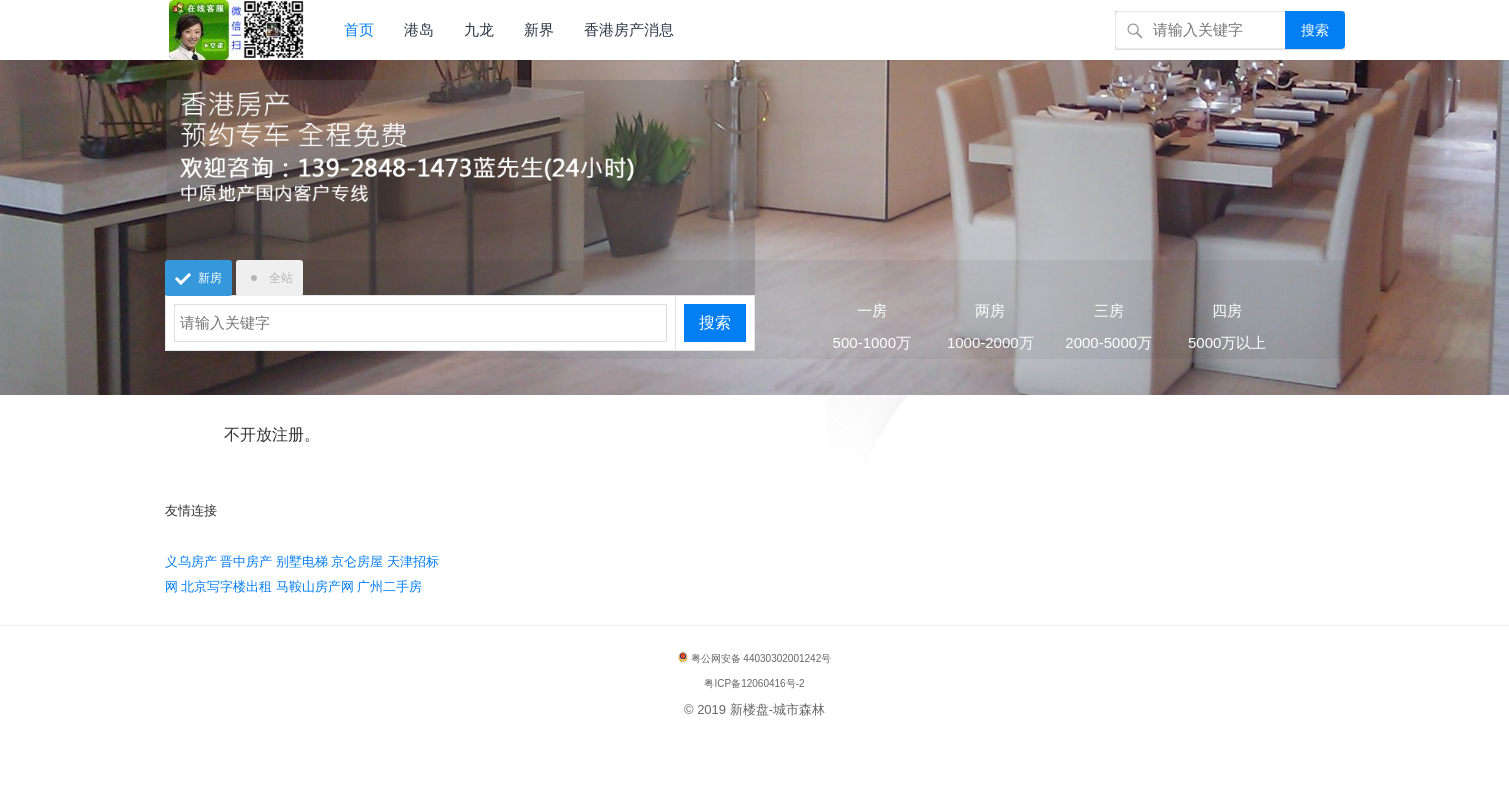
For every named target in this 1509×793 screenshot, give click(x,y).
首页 (359, 29)
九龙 (479, 29)
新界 (539, 29)
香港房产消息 (629, 29)
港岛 (419, 29)
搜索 (1315, 30)
